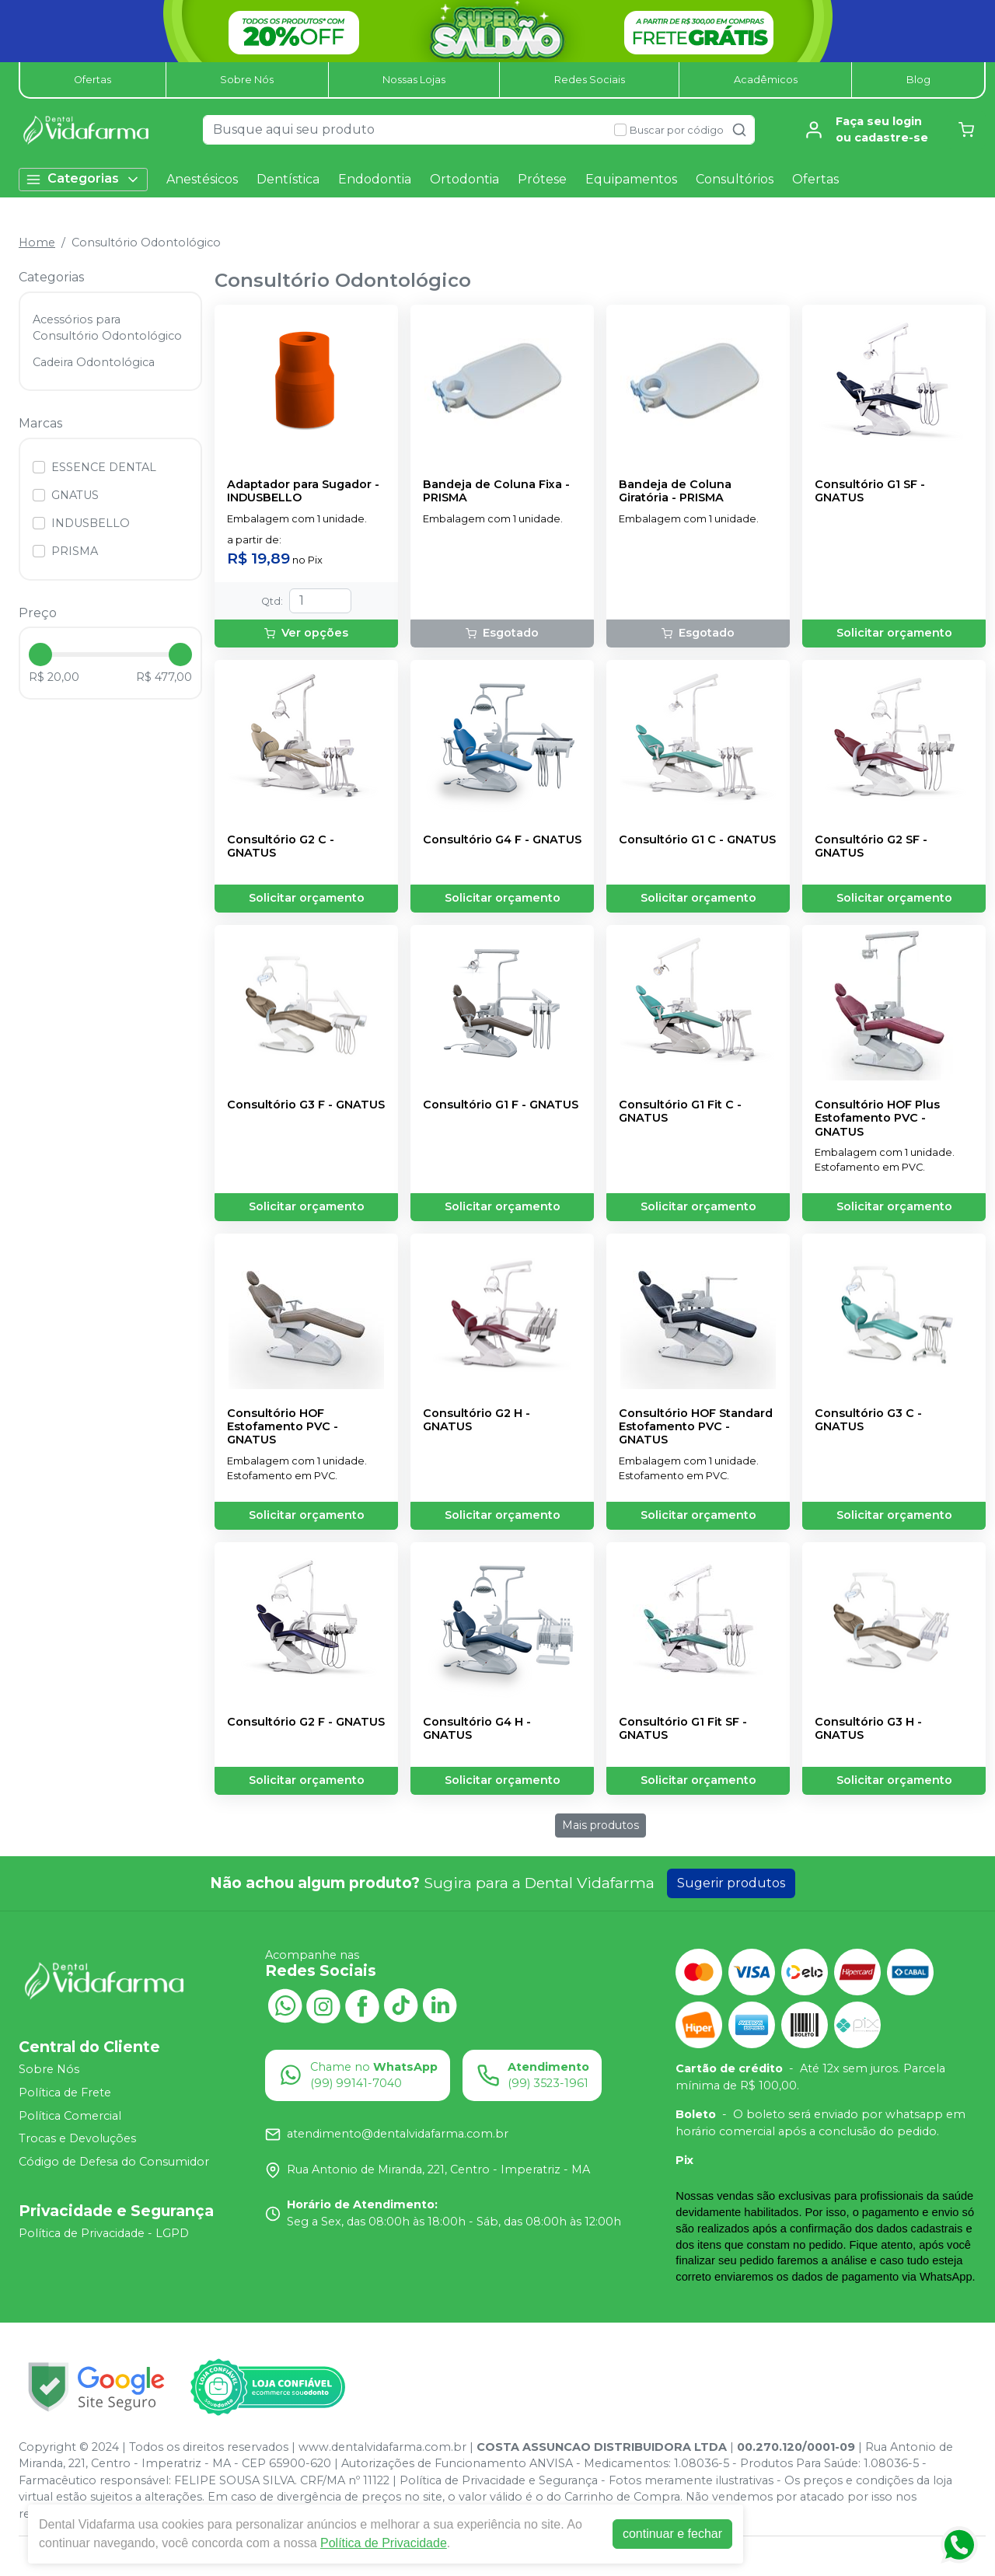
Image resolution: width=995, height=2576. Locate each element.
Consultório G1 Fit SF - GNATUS (683, 1729)
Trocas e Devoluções (77, 2138)
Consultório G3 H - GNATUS (868, 1729)
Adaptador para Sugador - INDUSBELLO (303, 491)
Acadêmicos (766, 80)
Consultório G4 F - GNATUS (502, 839)
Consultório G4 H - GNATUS (477, 1729)
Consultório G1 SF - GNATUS (870, 491)
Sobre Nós (247, 80)
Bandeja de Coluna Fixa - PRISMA (496, 491)
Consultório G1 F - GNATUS (500, 1105)
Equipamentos (631, 179)
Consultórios (734, 179)
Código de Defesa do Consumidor (114, 2162)
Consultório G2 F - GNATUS (306, 1722)
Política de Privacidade (383, 2543)
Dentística (288, 179)
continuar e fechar (672, 2533)
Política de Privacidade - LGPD (104, 2234)
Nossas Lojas (413, 80)
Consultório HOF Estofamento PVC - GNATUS (282, 1427)
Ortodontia (464, 179)
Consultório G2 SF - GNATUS (871, 846)
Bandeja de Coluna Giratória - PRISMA (675, 491)
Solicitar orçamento (894, 633)
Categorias (83, 179)
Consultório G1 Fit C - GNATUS (680, 1111)
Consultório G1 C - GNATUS (697, 839)
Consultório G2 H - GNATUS (476, 1420)
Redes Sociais (589, 80)
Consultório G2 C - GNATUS (280, 846)
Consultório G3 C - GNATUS (868, 1420)
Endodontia (374, 179)
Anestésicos (202, 179)
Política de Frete (65, 2093)
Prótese (542, 179)
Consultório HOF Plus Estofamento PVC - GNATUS (877, 1118)
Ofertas (92, 80)
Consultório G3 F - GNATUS (306, 1105)
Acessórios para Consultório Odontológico (107, 328)
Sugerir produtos (731, 1883)
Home (37, 243)
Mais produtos (600, 1825)
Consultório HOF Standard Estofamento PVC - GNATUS (696, 1427)
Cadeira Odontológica (94, 362)
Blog (918, 80)
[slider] (40, 654)
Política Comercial (70, 2116)
